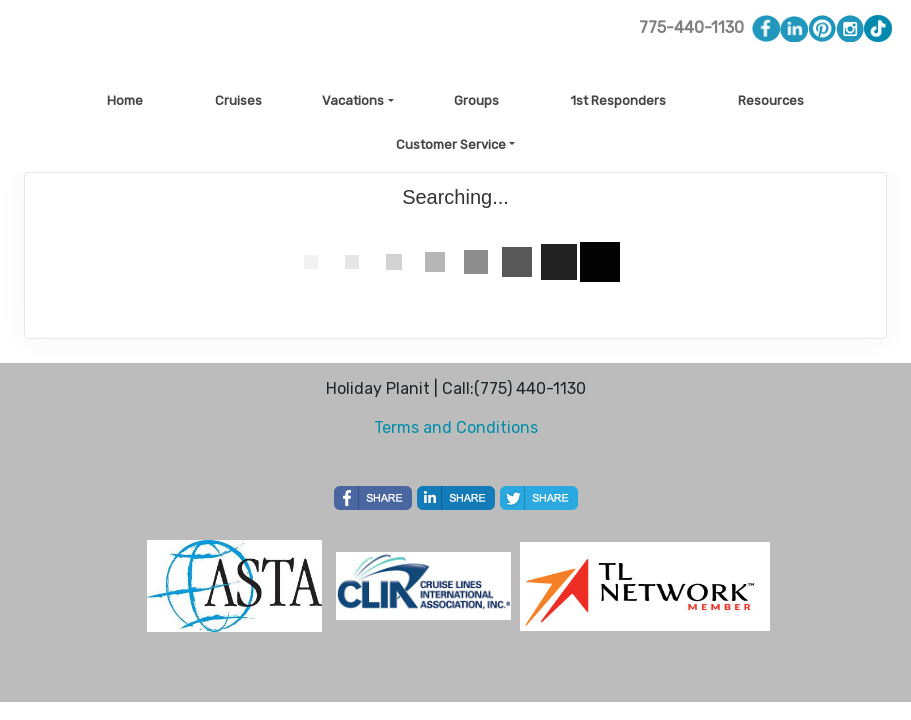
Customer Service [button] (451, 144)
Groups (476, 100)
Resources (771, 100)
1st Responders (618, 100)
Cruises (238, 100)
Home (125, 100)
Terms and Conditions (456, 427)
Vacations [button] (353, 100)
